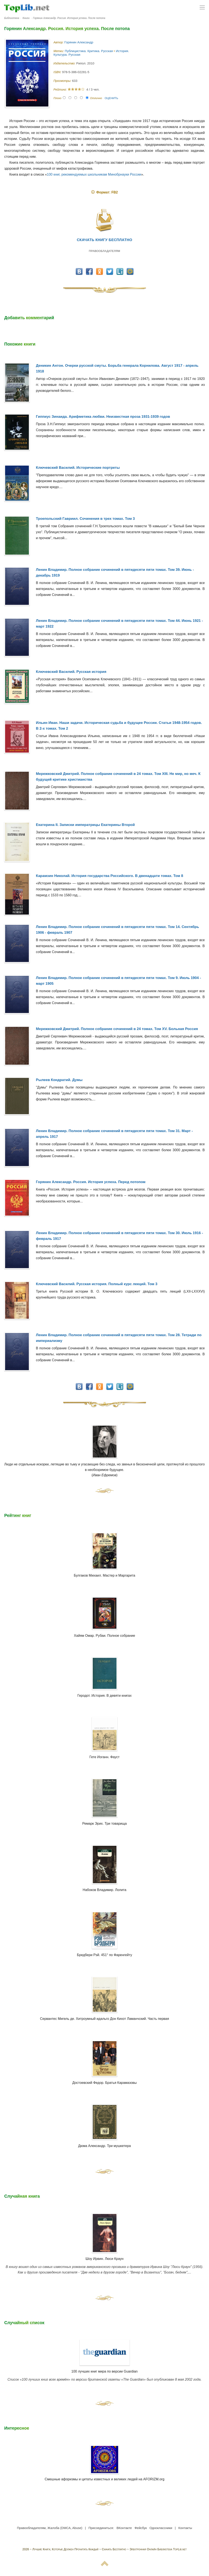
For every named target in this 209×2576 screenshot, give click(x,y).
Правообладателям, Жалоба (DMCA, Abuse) (49, 2528)
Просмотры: (62, 80)
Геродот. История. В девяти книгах (104, 1695)
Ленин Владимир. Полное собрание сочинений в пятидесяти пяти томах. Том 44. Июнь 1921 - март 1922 (119, 623)
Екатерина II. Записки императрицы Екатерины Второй (85, 825)
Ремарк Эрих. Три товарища (104, 1823)
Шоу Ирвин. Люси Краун (104, 2259)
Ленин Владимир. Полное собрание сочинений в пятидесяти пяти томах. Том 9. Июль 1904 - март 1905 (118, 981)
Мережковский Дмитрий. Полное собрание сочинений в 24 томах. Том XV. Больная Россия (117, 1029)
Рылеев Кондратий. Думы (59, 1080)
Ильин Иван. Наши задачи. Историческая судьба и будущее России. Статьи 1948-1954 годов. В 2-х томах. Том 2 (119, 725)
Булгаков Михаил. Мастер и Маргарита (104, 1575)
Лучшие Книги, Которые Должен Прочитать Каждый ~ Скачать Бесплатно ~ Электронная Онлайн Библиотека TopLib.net (109, 2549)
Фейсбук (141, 2528)
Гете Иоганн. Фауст (105, 1757)
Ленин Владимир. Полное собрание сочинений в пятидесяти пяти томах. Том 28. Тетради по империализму (119, 1338)
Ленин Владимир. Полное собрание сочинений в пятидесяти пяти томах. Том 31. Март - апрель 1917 (114, 1134)
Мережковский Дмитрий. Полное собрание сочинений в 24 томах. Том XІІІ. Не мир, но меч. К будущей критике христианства (118, 776)
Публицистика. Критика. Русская (89, 51)
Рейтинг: (60, 89)
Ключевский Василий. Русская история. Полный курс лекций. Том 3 (96, 1284)
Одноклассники (160, 2528)
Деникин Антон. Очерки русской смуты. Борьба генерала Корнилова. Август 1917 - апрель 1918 (117, 368)
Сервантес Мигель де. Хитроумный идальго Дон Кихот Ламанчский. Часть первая (104, 2018)
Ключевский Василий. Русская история (71, 672)
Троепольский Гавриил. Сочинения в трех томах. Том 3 (85, 519)
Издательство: (64, 63)
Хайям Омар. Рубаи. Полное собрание (104, 1635)
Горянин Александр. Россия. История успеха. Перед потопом (91, 1182)
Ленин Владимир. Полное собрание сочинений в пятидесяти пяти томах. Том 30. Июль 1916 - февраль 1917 (119, 1236)
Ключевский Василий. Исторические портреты (78, 468)
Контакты (185, 2528)
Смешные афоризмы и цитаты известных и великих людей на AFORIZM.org (104, 2463)
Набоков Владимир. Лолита (104, 1890)
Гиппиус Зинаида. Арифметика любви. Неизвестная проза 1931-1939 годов (103, 417)
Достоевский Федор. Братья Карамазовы (104, 2082)
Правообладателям (104, 251)
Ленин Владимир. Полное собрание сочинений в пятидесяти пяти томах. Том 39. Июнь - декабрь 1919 (115, 572)
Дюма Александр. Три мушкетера (104, 2146)
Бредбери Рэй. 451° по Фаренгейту (104, 1955)
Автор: (58, 42)
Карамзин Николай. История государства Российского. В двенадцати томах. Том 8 (109, 876)
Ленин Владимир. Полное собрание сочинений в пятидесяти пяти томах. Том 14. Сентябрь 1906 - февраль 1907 (117, 930)
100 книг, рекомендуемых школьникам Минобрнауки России (94, 174)
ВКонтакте (124, 2528)
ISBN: (57, 72)
